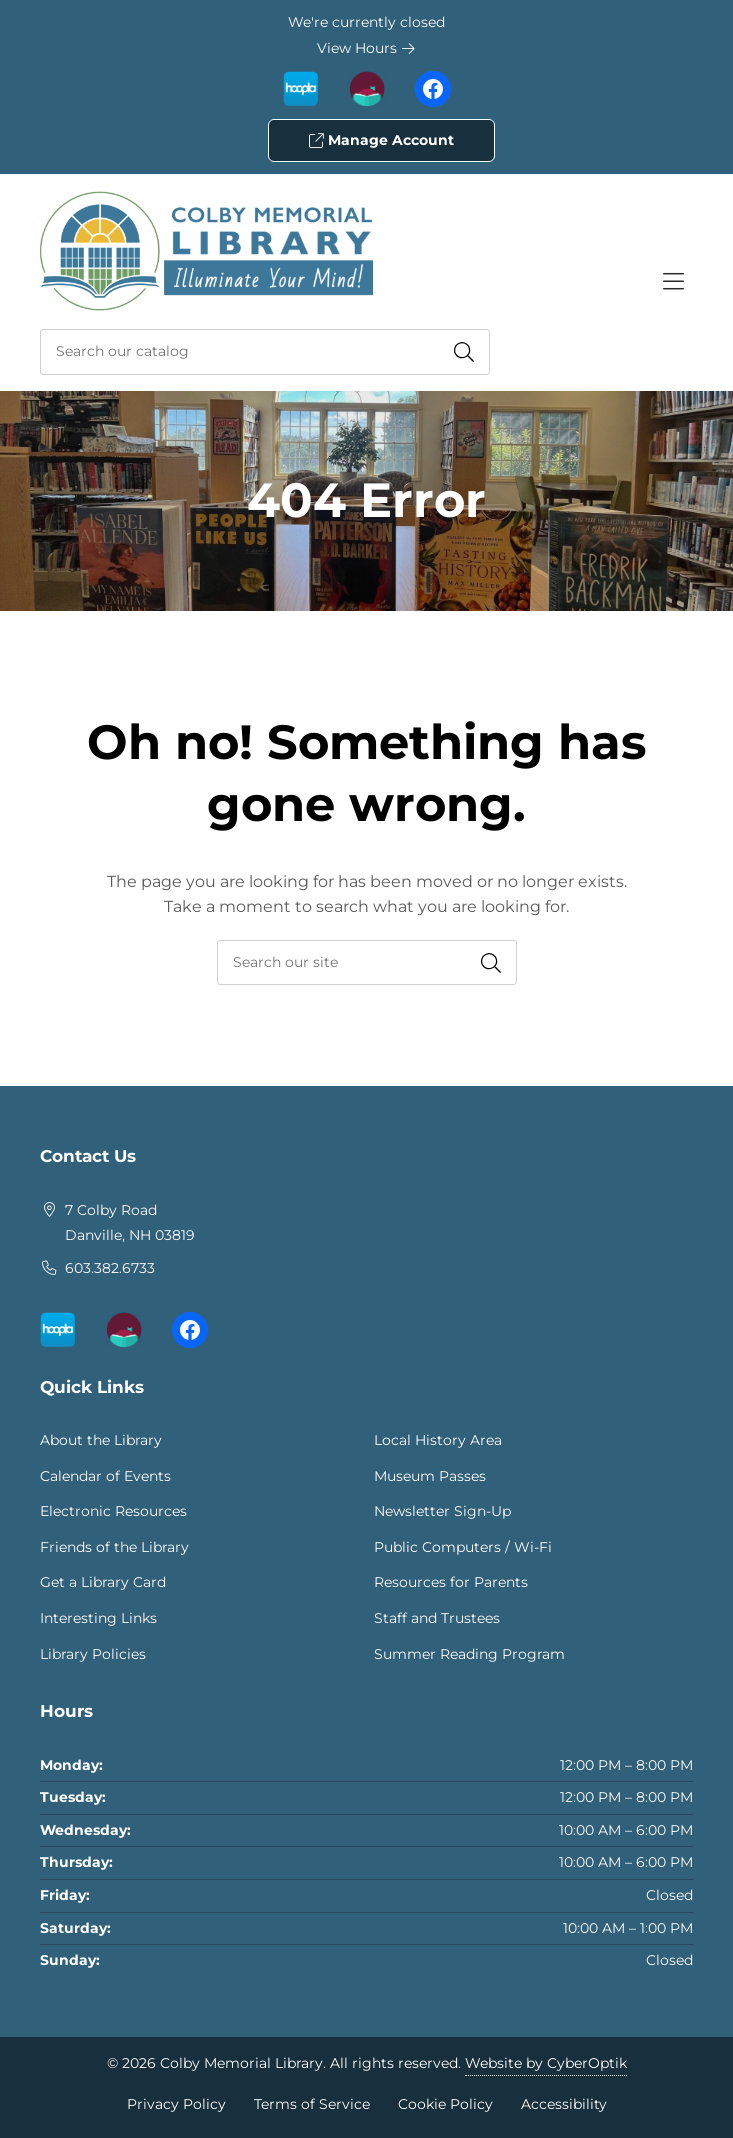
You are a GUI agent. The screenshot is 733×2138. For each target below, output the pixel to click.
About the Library (101, 1440)
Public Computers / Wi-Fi (463, 1547)
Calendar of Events (105, 1476)
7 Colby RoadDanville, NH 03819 (130, 1223)
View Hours (366, 48)
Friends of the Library (114, 1547)
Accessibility (564, 2104)
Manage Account (381, 140)
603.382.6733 (110, 1268)
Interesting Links (98, 1618)
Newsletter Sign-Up (442, 1511)
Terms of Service (312, 2104)
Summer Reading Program (469, 1654)
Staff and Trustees (437, 1618)
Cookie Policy (445, 2104)
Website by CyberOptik (546, 2063)
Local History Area (438, 1440)
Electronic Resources (113, 1511)
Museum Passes (430, 1476)
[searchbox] (367, 962)
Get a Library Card (103, 1582)
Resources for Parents (451, 1582)
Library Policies (93, 1654)
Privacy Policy (176, 2104)
